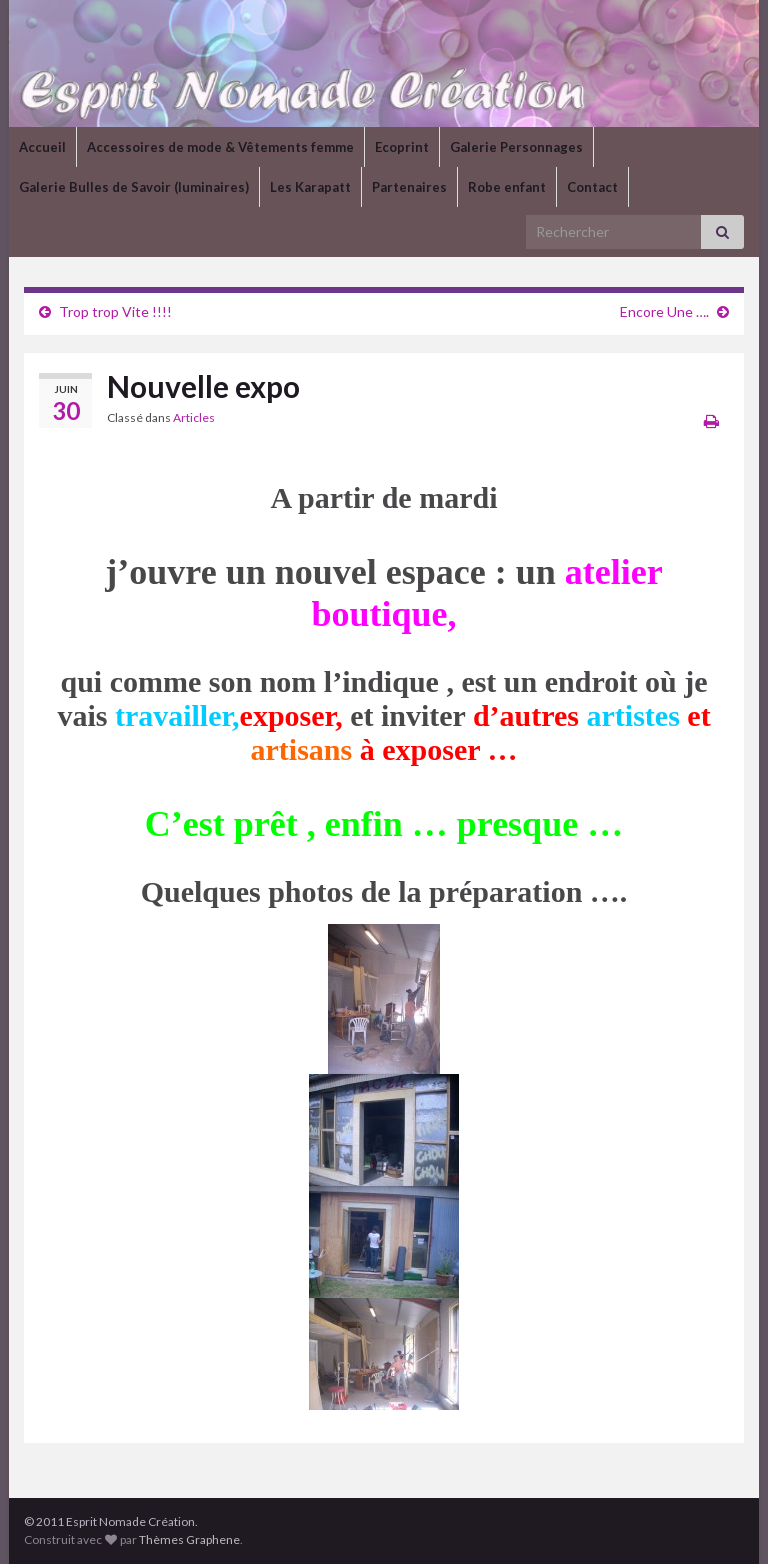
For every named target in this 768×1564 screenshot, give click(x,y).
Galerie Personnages (516, 147)
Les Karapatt (310, 187)
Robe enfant (507, 187)
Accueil (42, 147)
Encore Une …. (664, 311)
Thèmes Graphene (189, 1539)
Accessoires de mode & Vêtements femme (220, 147)
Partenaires (409, 187)
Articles (194, 417)
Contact (592, 187)
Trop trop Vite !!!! (115, 311)
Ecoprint (402, 147)
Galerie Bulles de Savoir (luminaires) (134, 187)
